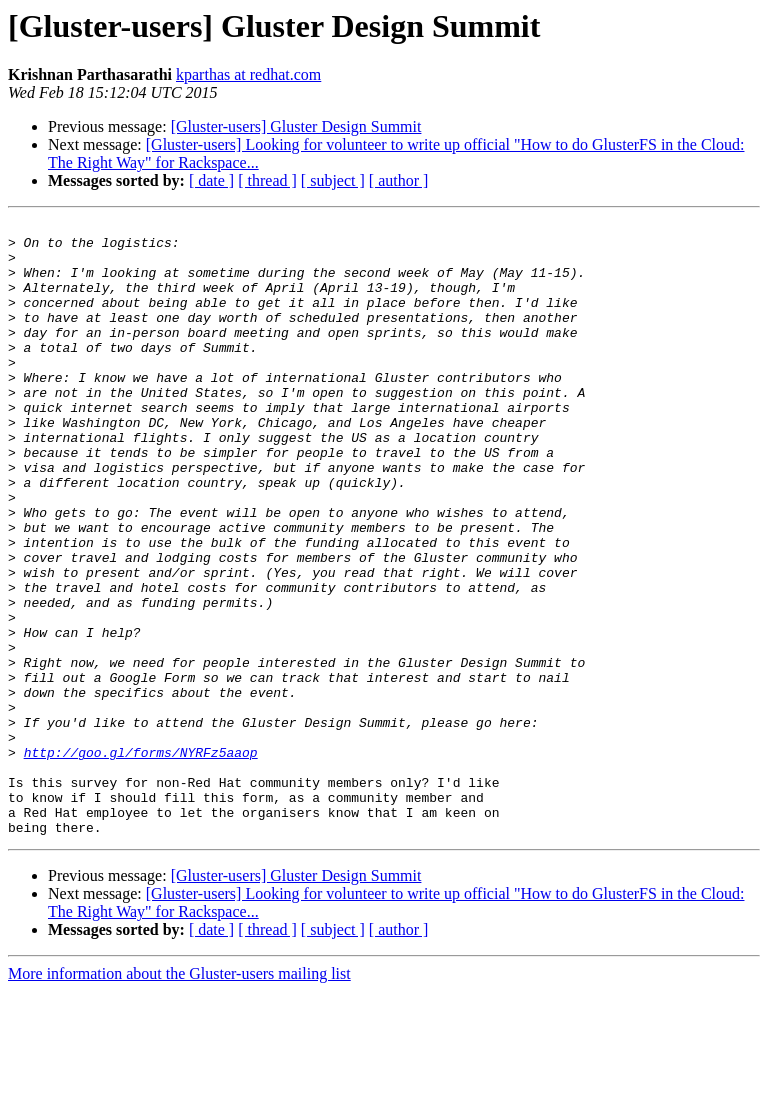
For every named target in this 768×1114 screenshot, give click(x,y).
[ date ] (211, 180)
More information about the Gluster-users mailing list (179, 1096)
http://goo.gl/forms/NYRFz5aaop (141, 860)
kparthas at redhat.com (248, 74)
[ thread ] (267, 180)
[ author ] (399, 180)
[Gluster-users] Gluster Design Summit (296, 126)
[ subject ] (333, 180)
